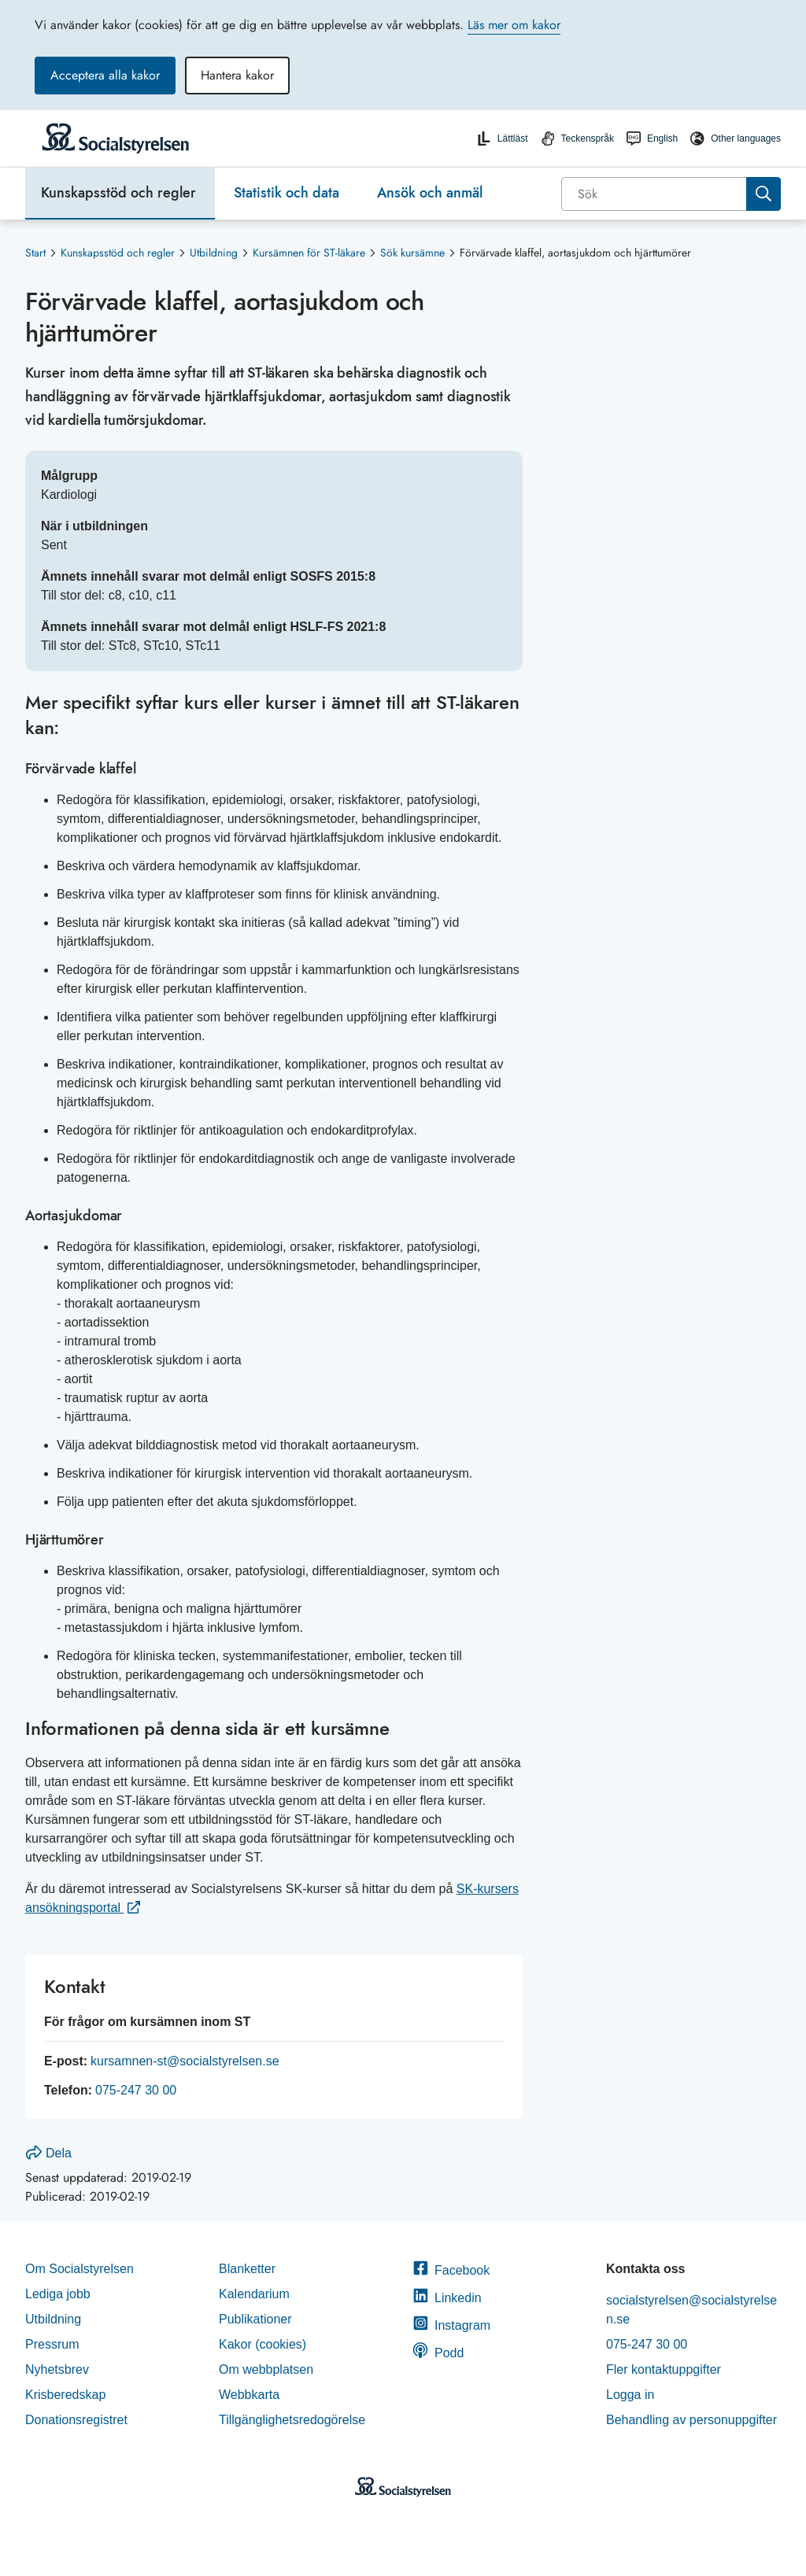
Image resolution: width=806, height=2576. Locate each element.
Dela (49, 2153)
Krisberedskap (65, 2394)
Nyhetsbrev (57, 2369)
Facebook (451, 2270)
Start (35, 252)
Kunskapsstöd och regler (118, 193)
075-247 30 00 (135, 2090)
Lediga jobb (58, 2294)
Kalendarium (254, 2294)
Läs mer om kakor (514, 25)
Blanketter (247, 2268)
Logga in (630, 2394)
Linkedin (447, 2297)
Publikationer (255, 2319)
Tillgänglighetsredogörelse (294, 2420)
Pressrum (52, 2344)
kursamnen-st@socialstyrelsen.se (185, 2061)
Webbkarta (249, 2394)
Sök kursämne (412, 252)
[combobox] (671, 194)
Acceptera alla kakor (105, 75)
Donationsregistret (76, 2420)
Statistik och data (286, 193)
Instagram (451, 2325)
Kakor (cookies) (262, 2344)
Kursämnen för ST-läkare (309, 252)
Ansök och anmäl (429, 193)
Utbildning (214, 252)
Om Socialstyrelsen (79, 2268)
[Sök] (655, 194)
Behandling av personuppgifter (691, 2420)
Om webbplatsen (266, 2369)
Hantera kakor (237, 75)
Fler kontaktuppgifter (663, 2369)
